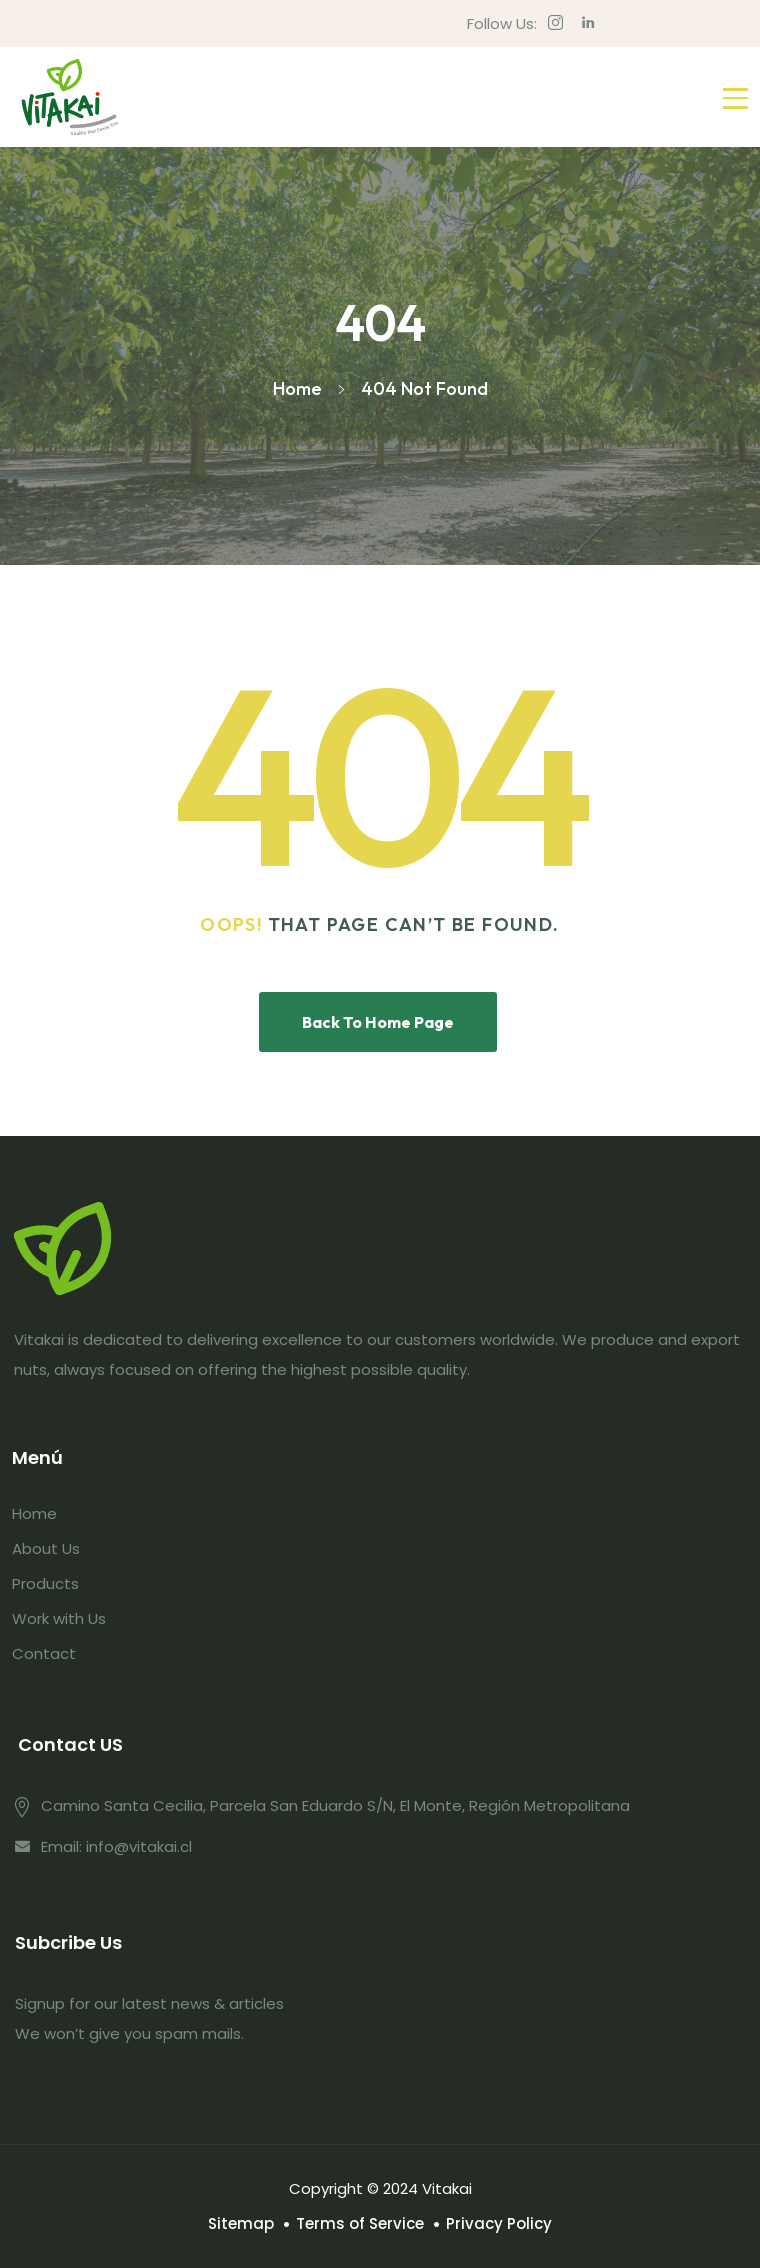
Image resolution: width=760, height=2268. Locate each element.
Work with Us (59, 1618)
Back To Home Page (378, 1022)
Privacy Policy (499, 2223)
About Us (46, 1548)
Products (45, 1583)
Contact (44, 1653)
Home (34, 1513)
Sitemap (241, 2223)
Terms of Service (360, 2223)
